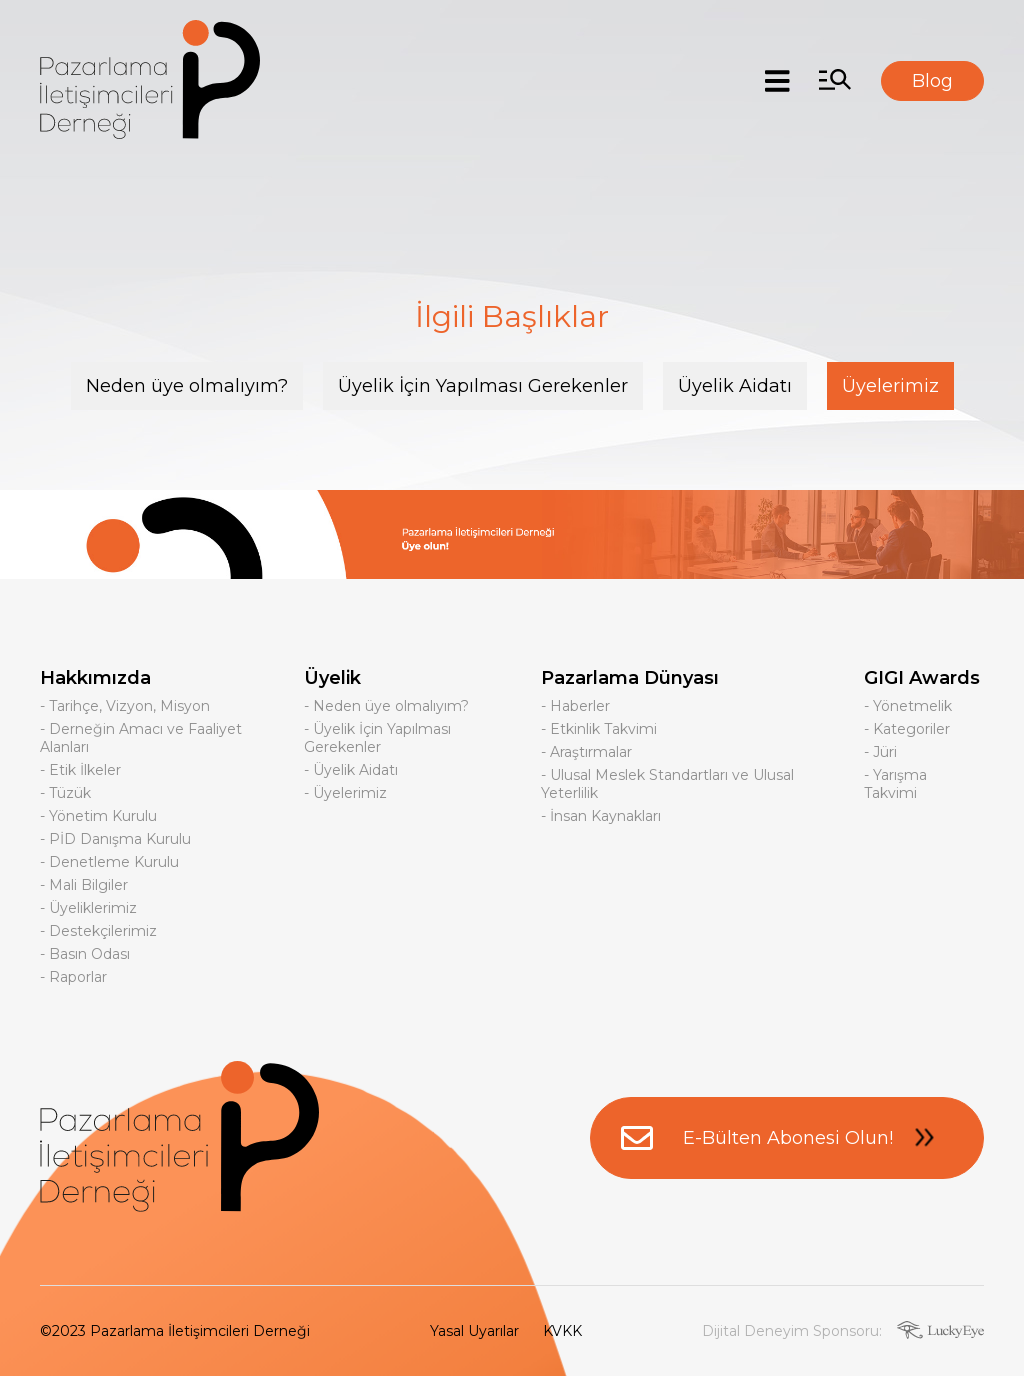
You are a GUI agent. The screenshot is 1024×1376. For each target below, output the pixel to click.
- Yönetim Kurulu (98, 816)
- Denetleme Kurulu (109, 862)
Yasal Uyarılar (474, 1331)
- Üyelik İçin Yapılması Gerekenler (377, 738)
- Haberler (575, 706)
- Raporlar (73, 977)
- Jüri (880, 752)
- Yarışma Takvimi (895, 784)
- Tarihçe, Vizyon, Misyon (125, 706)
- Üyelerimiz (345, 793)
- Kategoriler (907, 729)
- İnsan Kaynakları (601, 816)
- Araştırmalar (586, 752)
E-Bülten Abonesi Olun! (787, 1138)
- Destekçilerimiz (98, 931)
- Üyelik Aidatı (351, 770)
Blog (932, 81)
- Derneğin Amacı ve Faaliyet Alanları (141, 738)
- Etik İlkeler (80, 770)
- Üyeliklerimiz (88, 908)
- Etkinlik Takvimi (599, 729)
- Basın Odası (85, 954)
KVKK (562, 1331)
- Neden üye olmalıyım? (386, 706)
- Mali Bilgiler (84, 885)
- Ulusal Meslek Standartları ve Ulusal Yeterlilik (667, 784)
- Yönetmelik (908, 706)
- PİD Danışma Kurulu (115, 839)
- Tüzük (65, 793)
